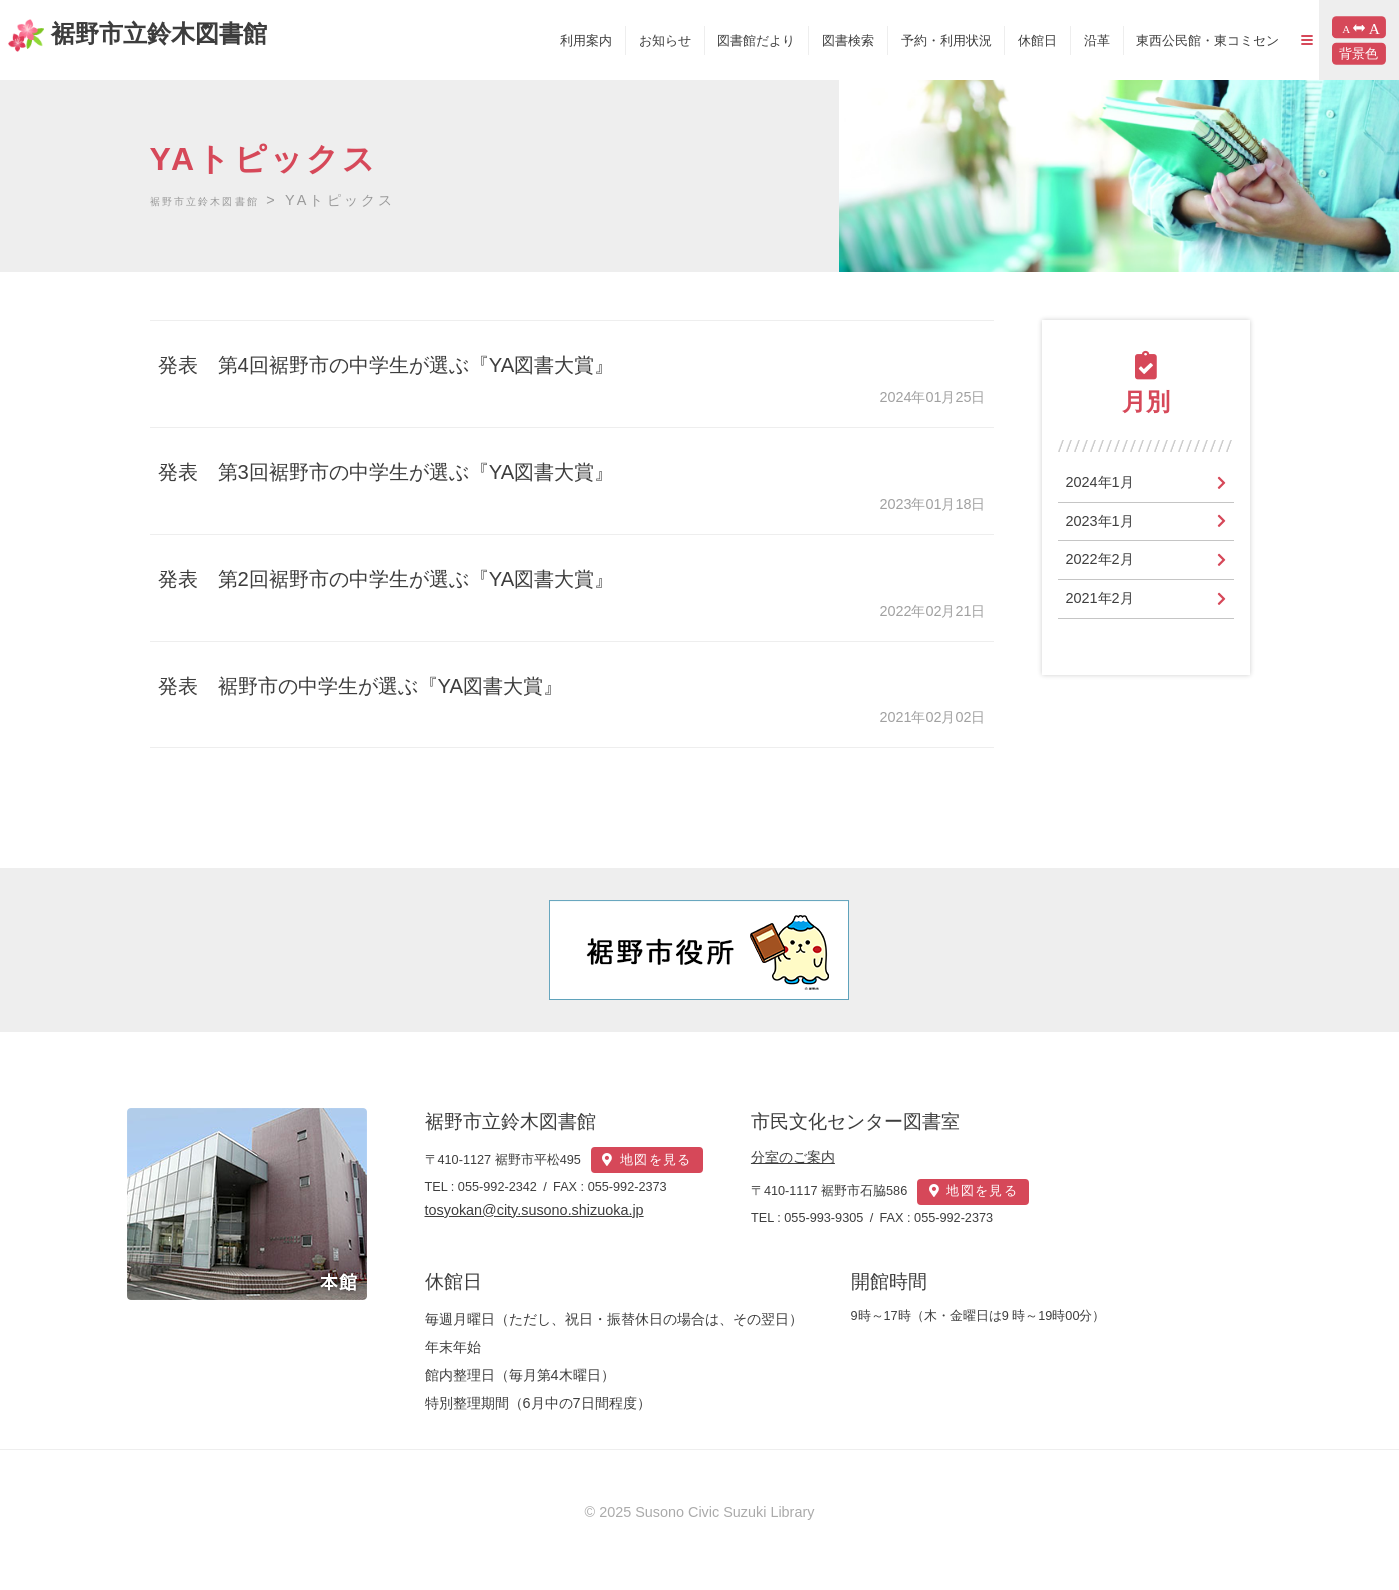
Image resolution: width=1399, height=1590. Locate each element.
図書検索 (791, 40)
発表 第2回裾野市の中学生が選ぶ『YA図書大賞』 (411, 578)
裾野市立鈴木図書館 (151, 34)
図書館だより (699, 40)
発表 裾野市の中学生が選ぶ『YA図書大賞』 (382, 685)
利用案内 (529, 40)
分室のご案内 (831, 1157)
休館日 (980, 40)
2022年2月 (1104, 565)
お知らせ (607, 40)
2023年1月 (1104, 524)
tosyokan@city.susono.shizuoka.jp (534, 1224)
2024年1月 (1104, 483)
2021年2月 (1104, 606)
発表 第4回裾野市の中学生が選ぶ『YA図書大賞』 (411, 364)
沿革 (1039, 40)
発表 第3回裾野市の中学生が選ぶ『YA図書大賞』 (411, 471)
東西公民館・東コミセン (1150, 40)
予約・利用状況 (888, 40)
